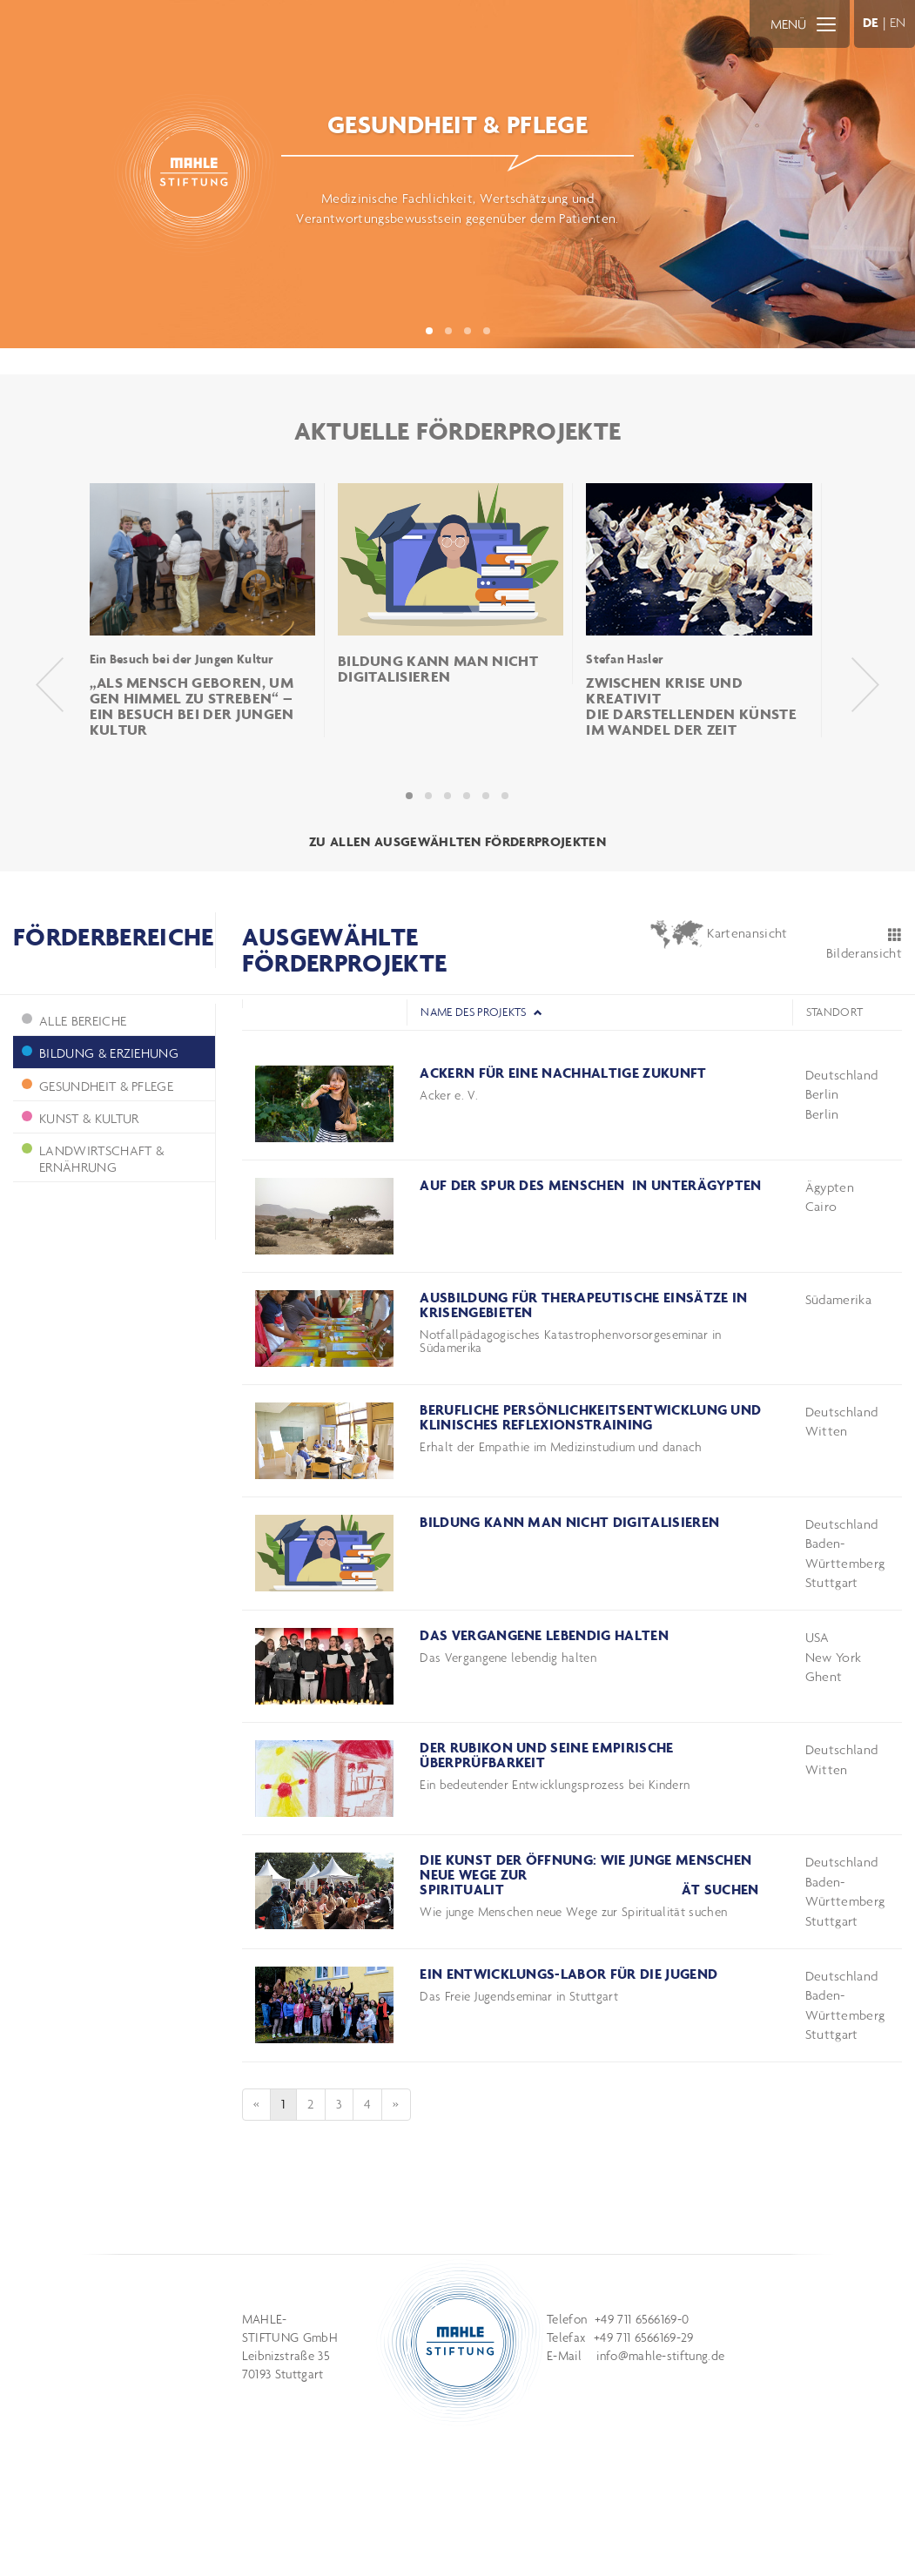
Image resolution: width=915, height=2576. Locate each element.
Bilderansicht (864, 944)
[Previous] (256, 2104)
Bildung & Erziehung (100, 1053)
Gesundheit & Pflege (97, 1086)
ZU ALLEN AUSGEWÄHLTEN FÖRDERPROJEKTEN (457, 841)
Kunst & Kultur (80, 1118)
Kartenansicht (718, 934)
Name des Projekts (481, 1012)
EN (898, 22)
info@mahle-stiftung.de (660, 2356)
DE (871, 22)
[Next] (395, 2104)
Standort (835, 1012)
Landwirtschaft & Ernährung (93, 1158)
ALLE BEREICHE (74, 1020)
